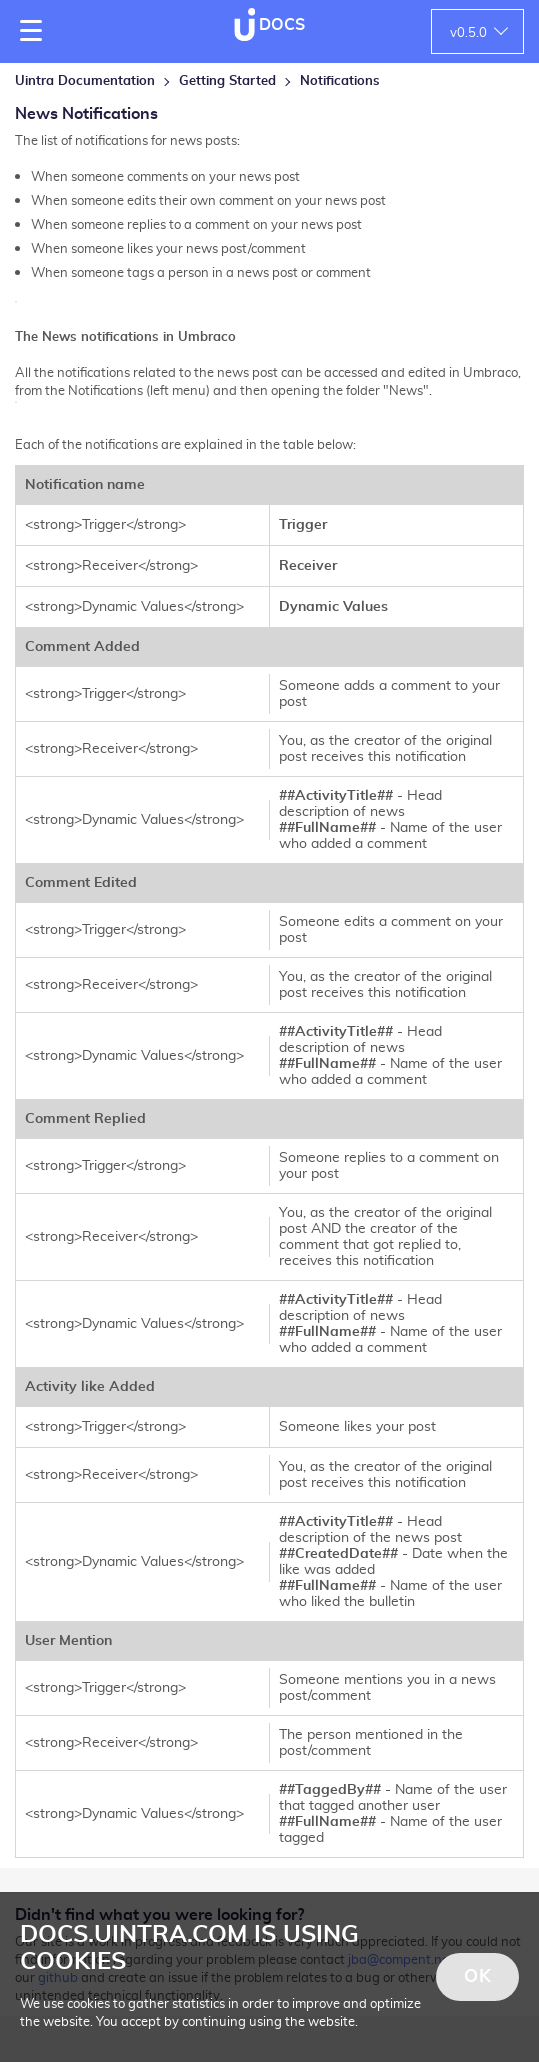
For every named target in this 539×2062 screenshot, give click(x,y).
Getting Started (227, 81)
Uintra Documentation (85, 81)
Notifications (340, 81)
